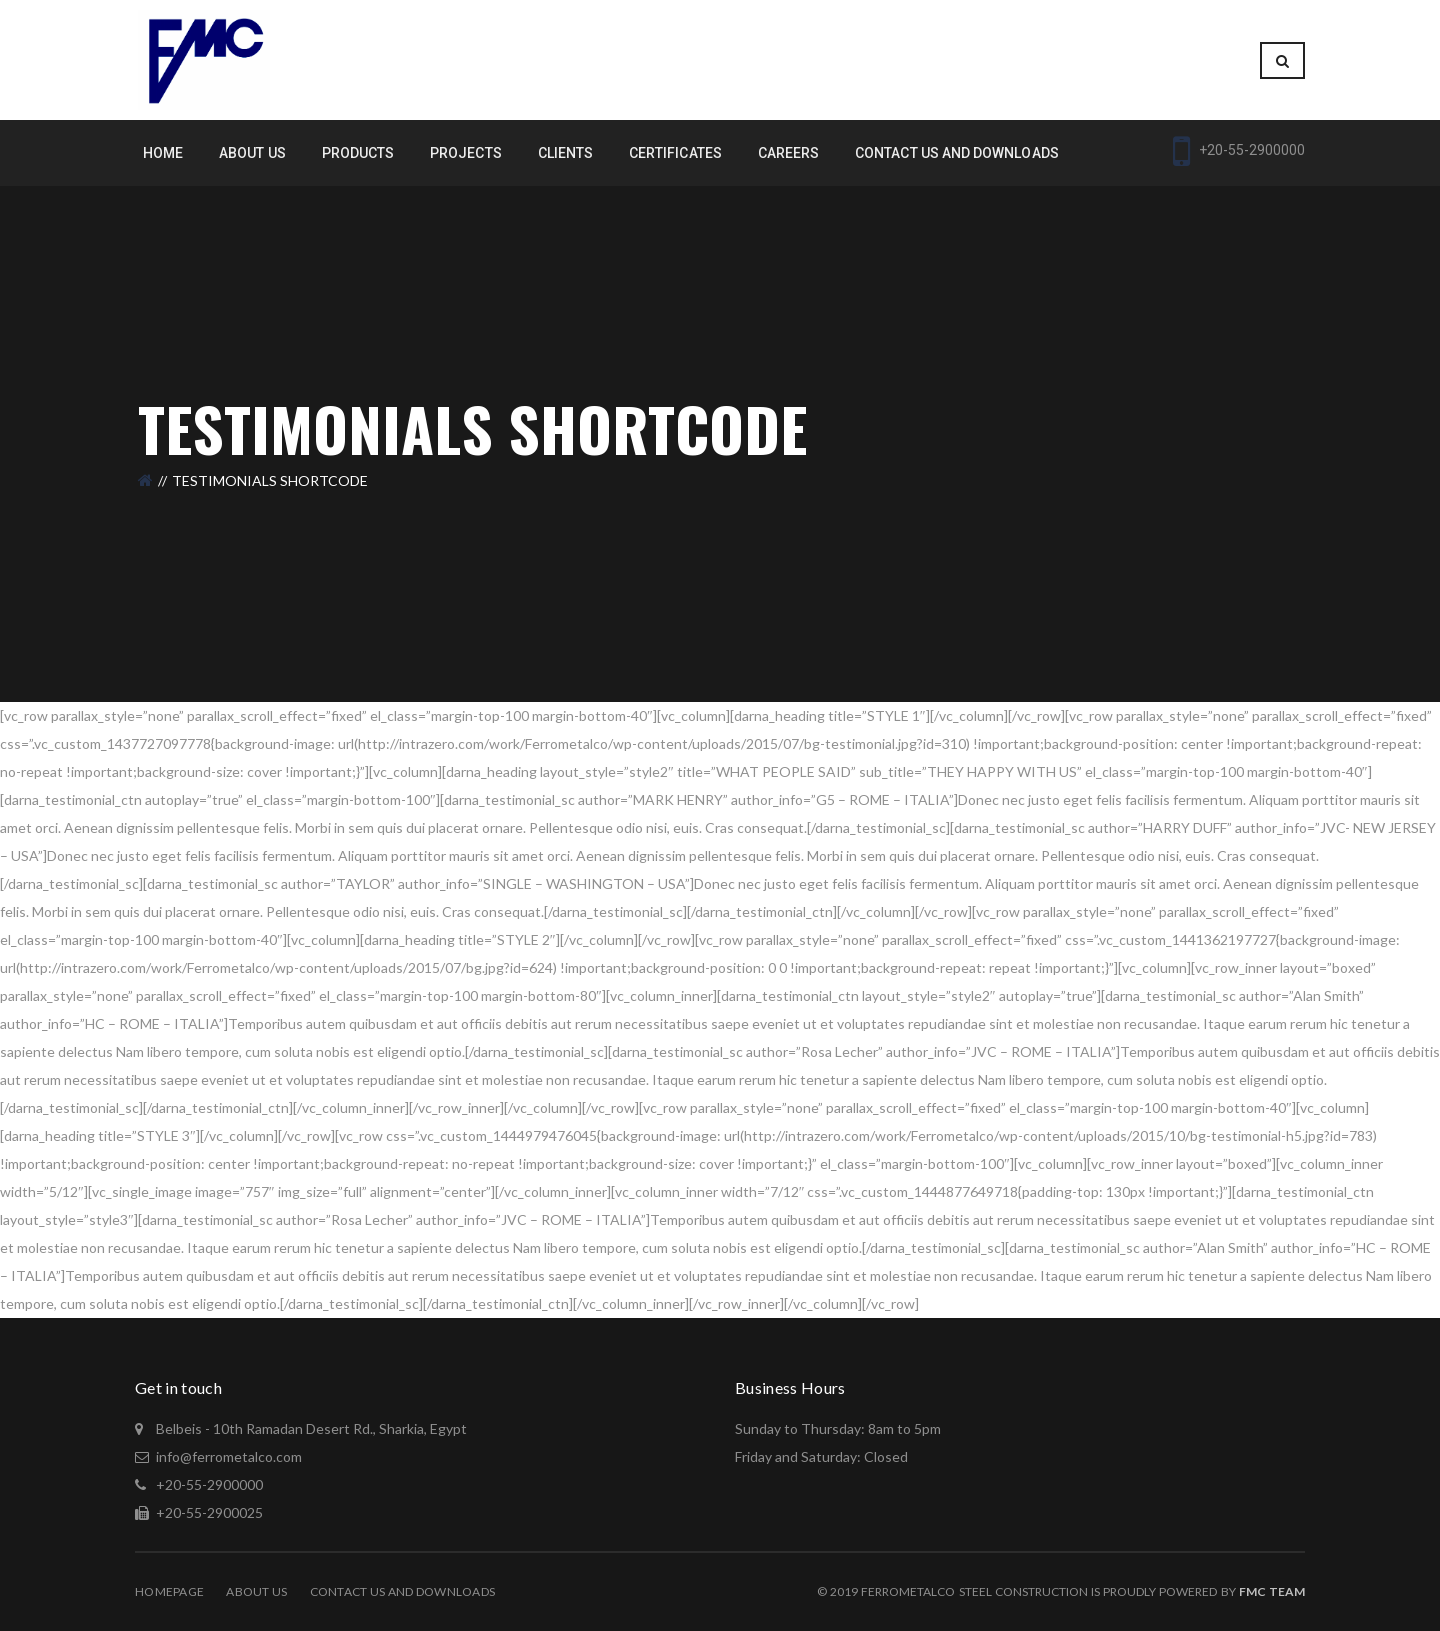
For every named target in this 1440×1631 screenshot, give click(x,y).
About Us (256, 1591)
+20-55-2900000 (208, 1484)
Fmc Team (1272, 1591)
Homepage (169, 1591)
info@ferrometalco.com (229, 1456)
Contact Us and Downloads (403, 1591)
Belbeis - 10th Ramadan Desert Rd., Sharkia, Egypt (310, 1428)
